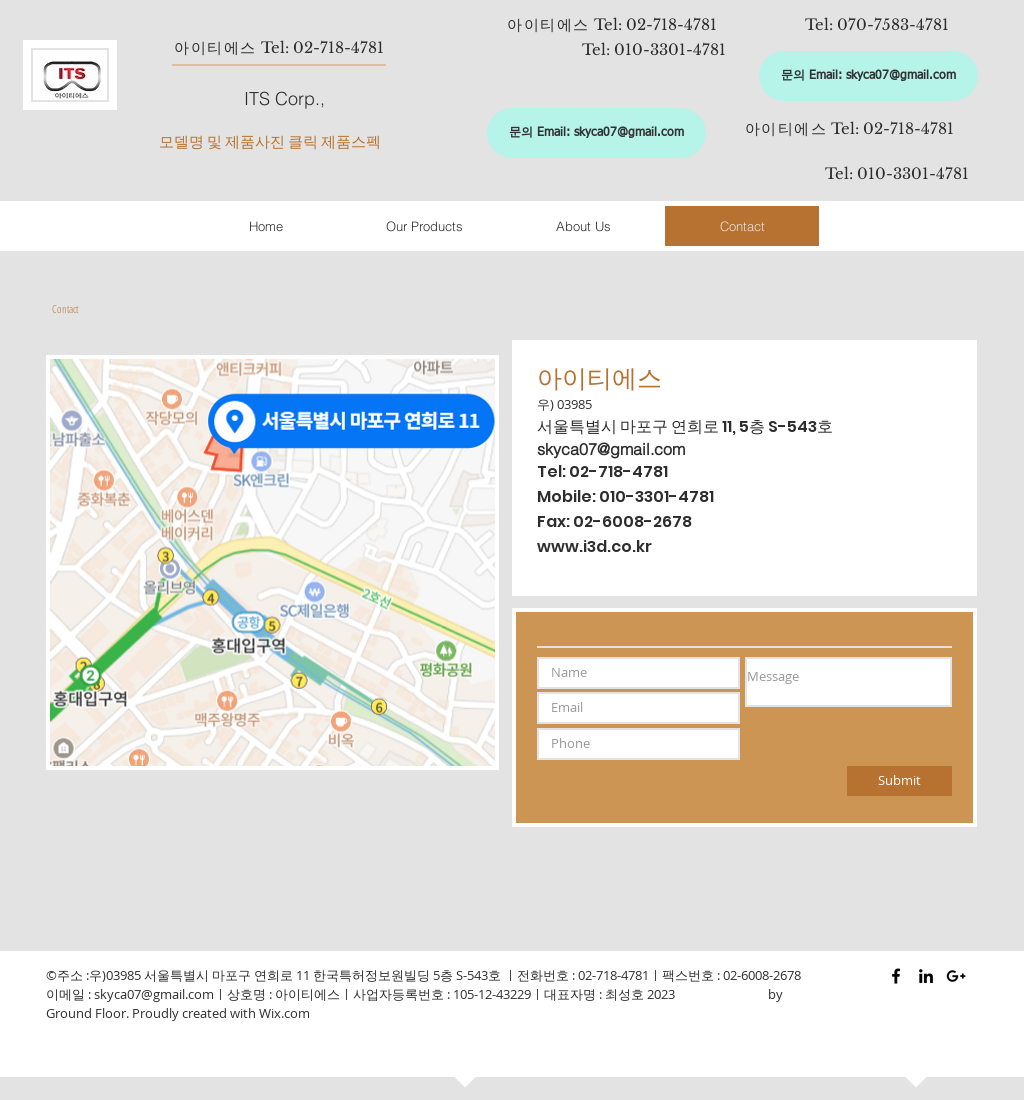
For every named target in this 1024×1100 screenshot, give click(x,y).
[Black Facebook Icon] (896, 976)
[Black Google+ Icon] (956, 976)
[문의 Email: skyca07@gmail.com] (868, 76)
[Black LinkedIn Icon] (926, 976)
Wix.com (284, 1013)
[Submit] (899, 781)
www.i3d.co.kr (594, 546)
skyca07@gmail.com (611, 449)
